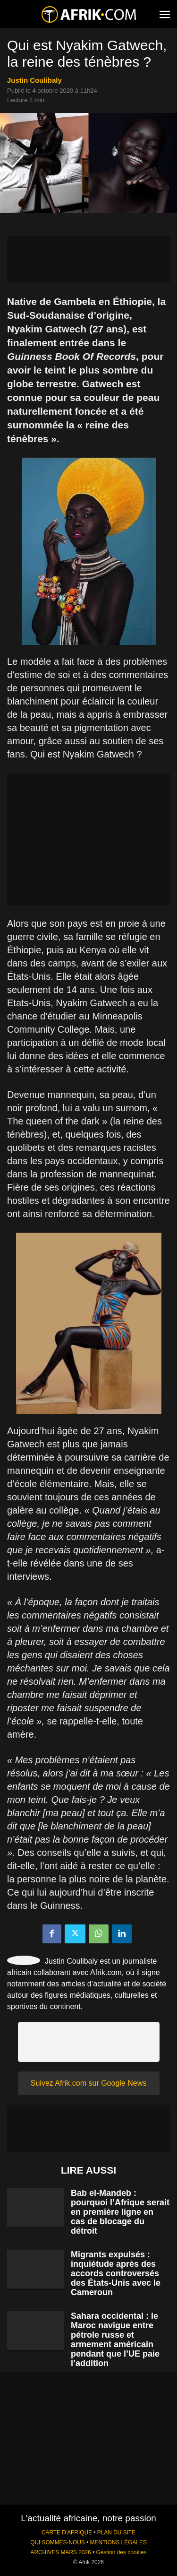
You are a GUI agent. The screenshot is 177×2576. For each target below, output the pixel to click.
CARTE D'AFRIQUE (67, 2532)
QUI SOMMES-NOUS (57, 2542)
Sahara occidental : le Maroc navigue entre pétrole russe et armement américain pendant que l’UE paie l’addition (115, 2339)
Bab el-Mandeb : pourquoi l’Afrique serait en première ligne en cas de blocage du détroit (120, 2212)
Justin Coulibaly (34, 80)
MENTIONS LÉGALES (118, 2542)
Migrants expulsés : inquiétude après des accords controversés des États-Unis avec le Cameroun (115, 2273)
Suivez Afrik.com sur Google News (88, 2083)
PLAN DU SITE (116, 2532)
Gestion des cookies (121, 2552)
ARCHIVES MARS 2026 (60, 2552)
